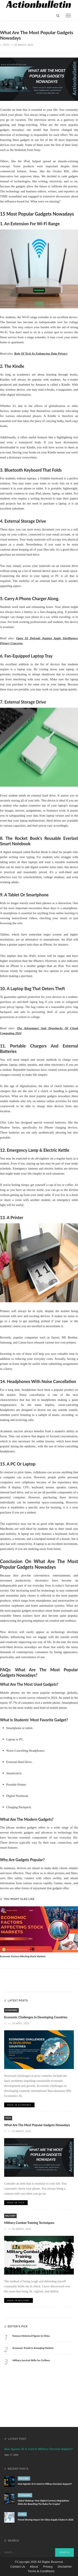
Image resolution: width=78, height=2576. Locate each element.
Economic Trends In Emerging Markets (33, 2347)
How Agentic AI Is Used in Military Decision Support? (38, 2449)
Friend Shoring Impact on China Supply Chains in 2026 (45, 2519)
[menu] (68, 15)
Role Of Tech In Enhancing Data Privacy (40, 353)
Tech (6, 44)
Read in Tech (16, 2202)
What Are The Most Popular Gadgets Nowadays (37, 2125)
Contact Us (18, 2566)
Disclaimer (65, 2566)
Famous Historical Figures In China (31, 2335)
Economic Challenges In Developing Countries (35, 2017)
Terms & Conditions (41, 2571)
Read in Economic (19, 2105)
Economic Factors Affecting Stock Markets (23, 1956)
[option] (39, 1932)
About (34, 2566)
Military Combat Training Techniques (29, 2223)
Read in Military (18, 2300)
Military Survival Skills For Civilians (31, 2360)
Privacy (48, 2566)
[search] (57, 15)
